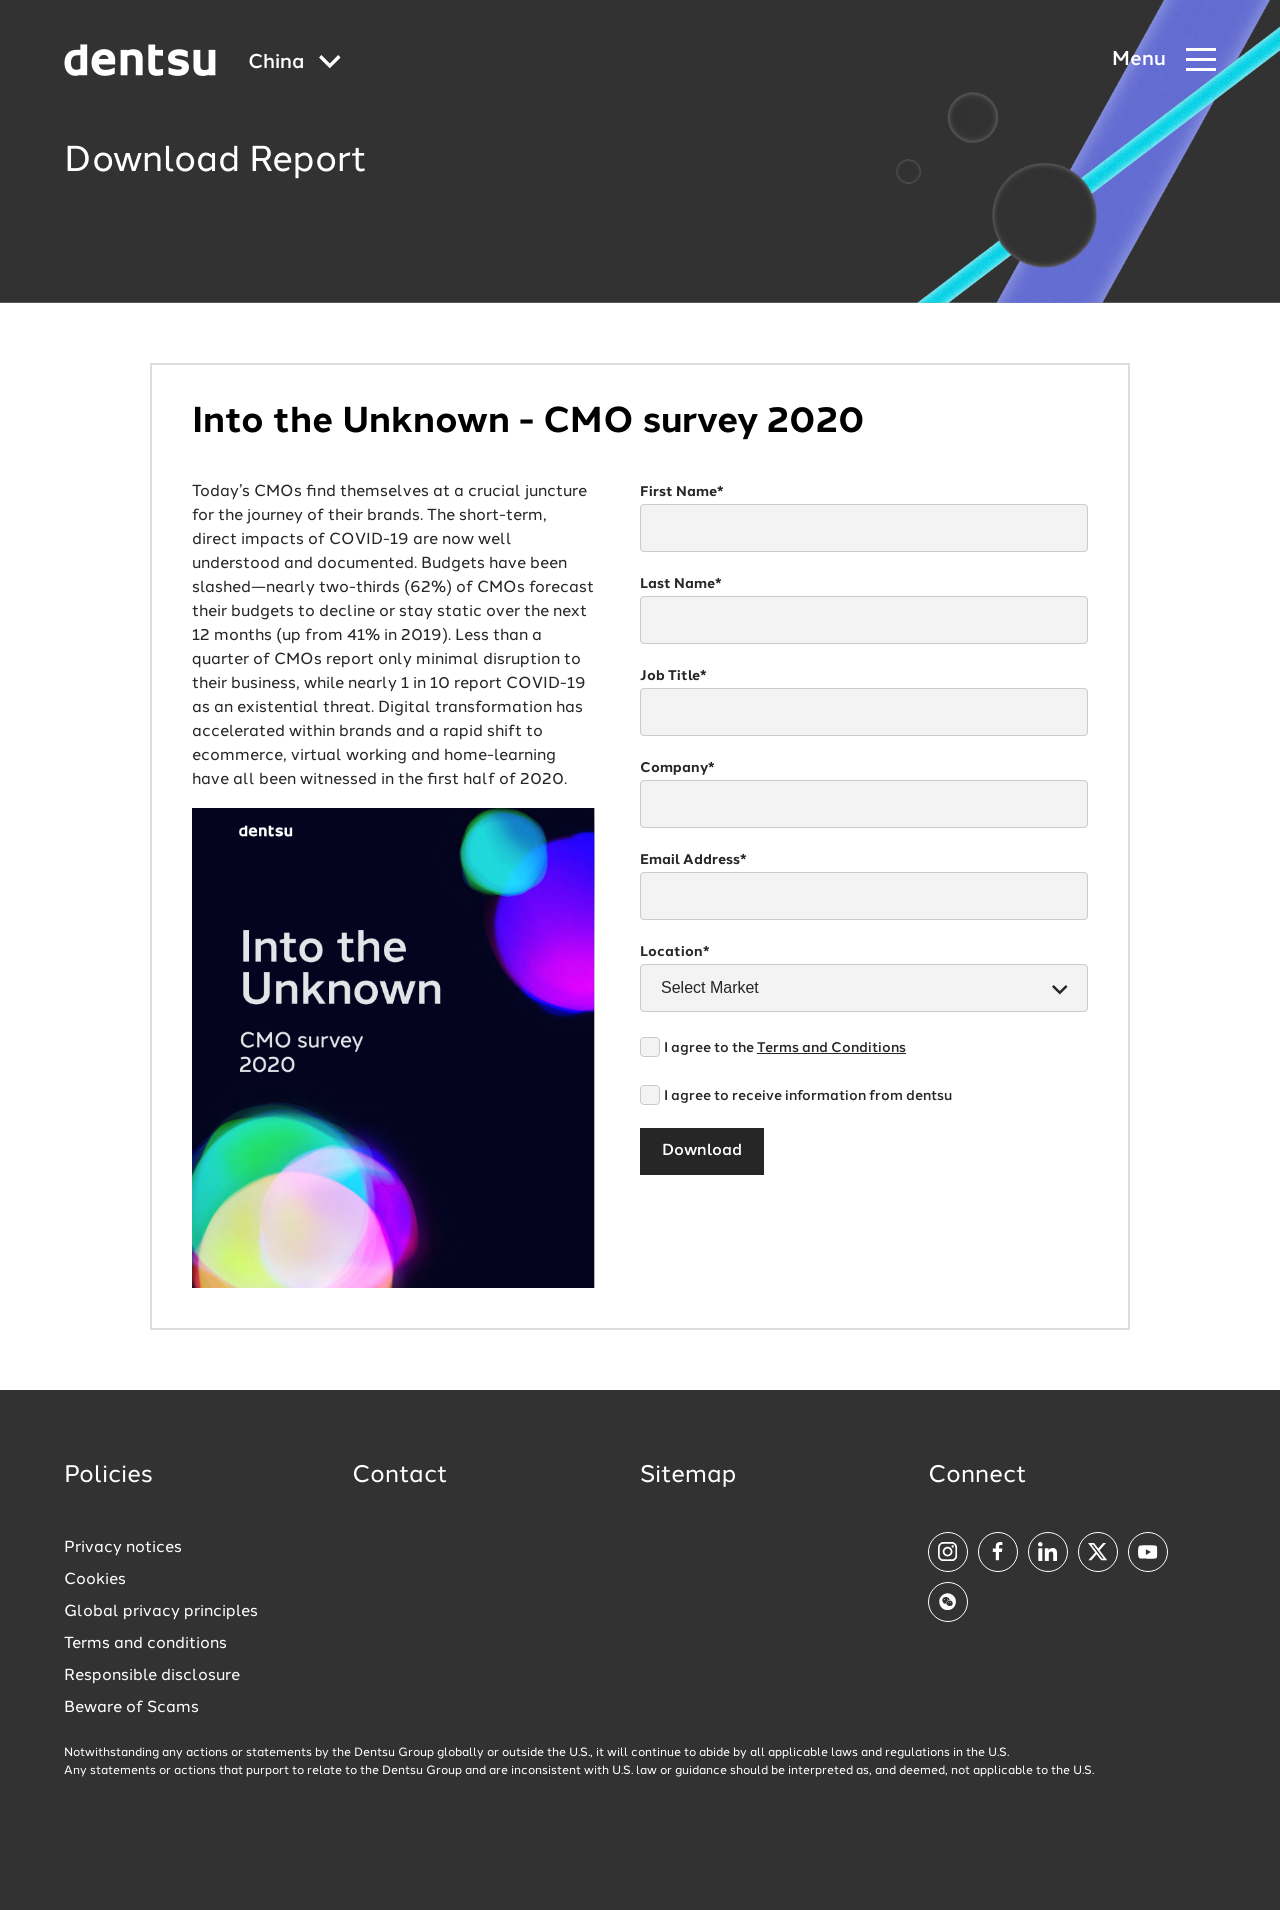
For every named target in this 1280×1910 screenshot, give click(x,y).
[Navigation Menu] (1164, 60)
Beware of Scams (131, 1708)
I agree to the (785, 1048)
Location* (675, 952)
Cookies (95, 1580)
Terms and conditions (145, 1644)
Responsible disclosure (152, 1676)
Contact (400, 1476)
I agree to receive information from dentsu (808, 1096)
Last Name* (681, 584)
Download (702, 1151)
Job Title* (673, 676)
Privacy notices (123, 1548)
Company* (677, 768)
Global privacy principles (161, 1612)
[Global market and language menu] (294, 63)
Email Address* (693, 860)
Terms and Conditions (831, 1048)
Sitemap (688, 1476)
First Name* (682, 492)
